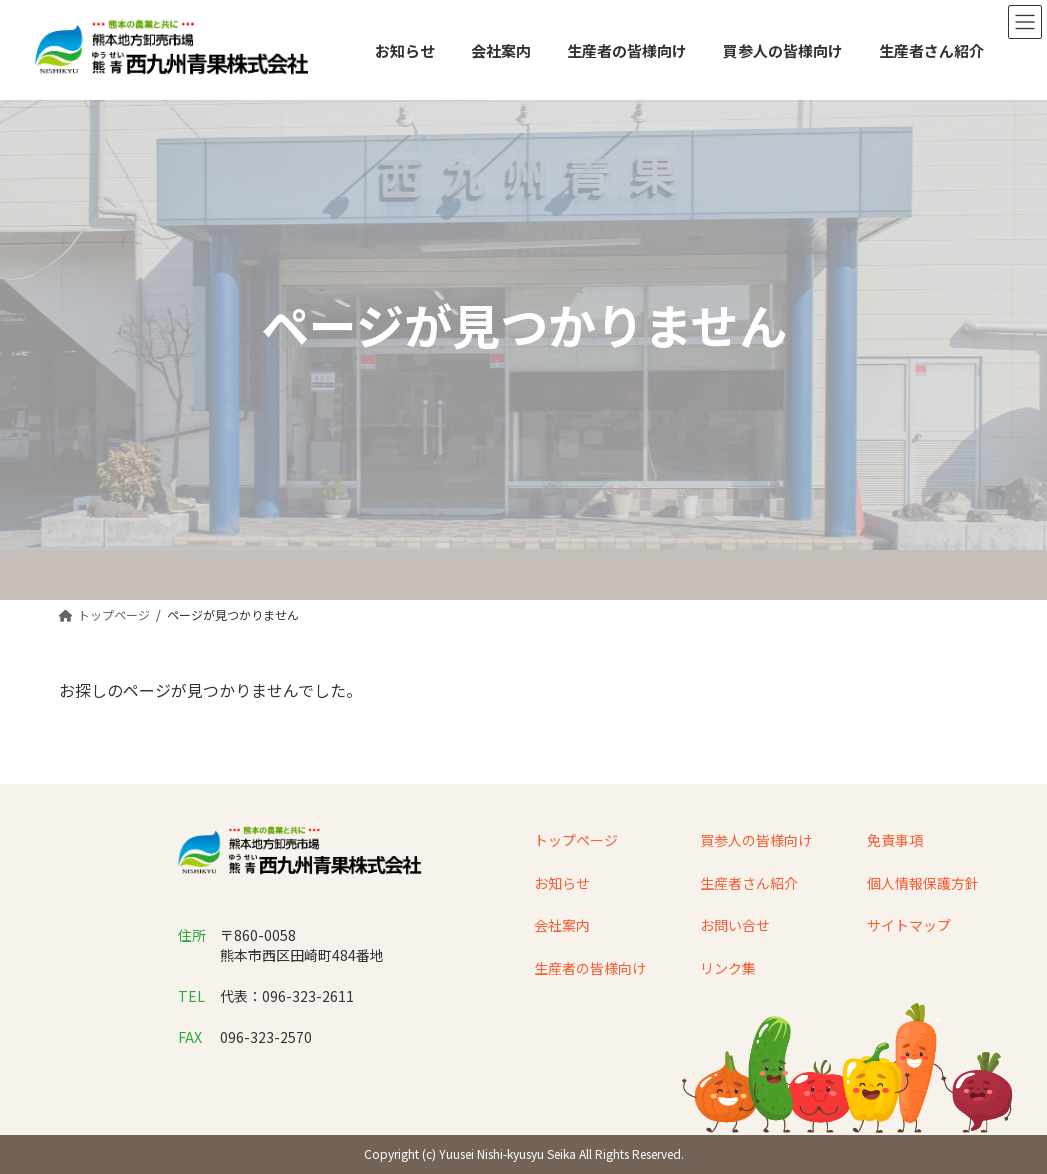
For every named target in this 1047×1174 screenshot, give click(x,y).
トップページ (576, 840)
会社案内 (562, 925)
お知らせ (562, 883)
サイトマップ (909, 925)
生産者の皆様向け (590, 968)
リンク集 (728, 968)
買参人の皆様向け (756, 840)
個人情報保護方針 (923, 883)
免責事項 (895, 840)
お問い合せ (735, 925)
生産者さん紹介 (749, 883)
